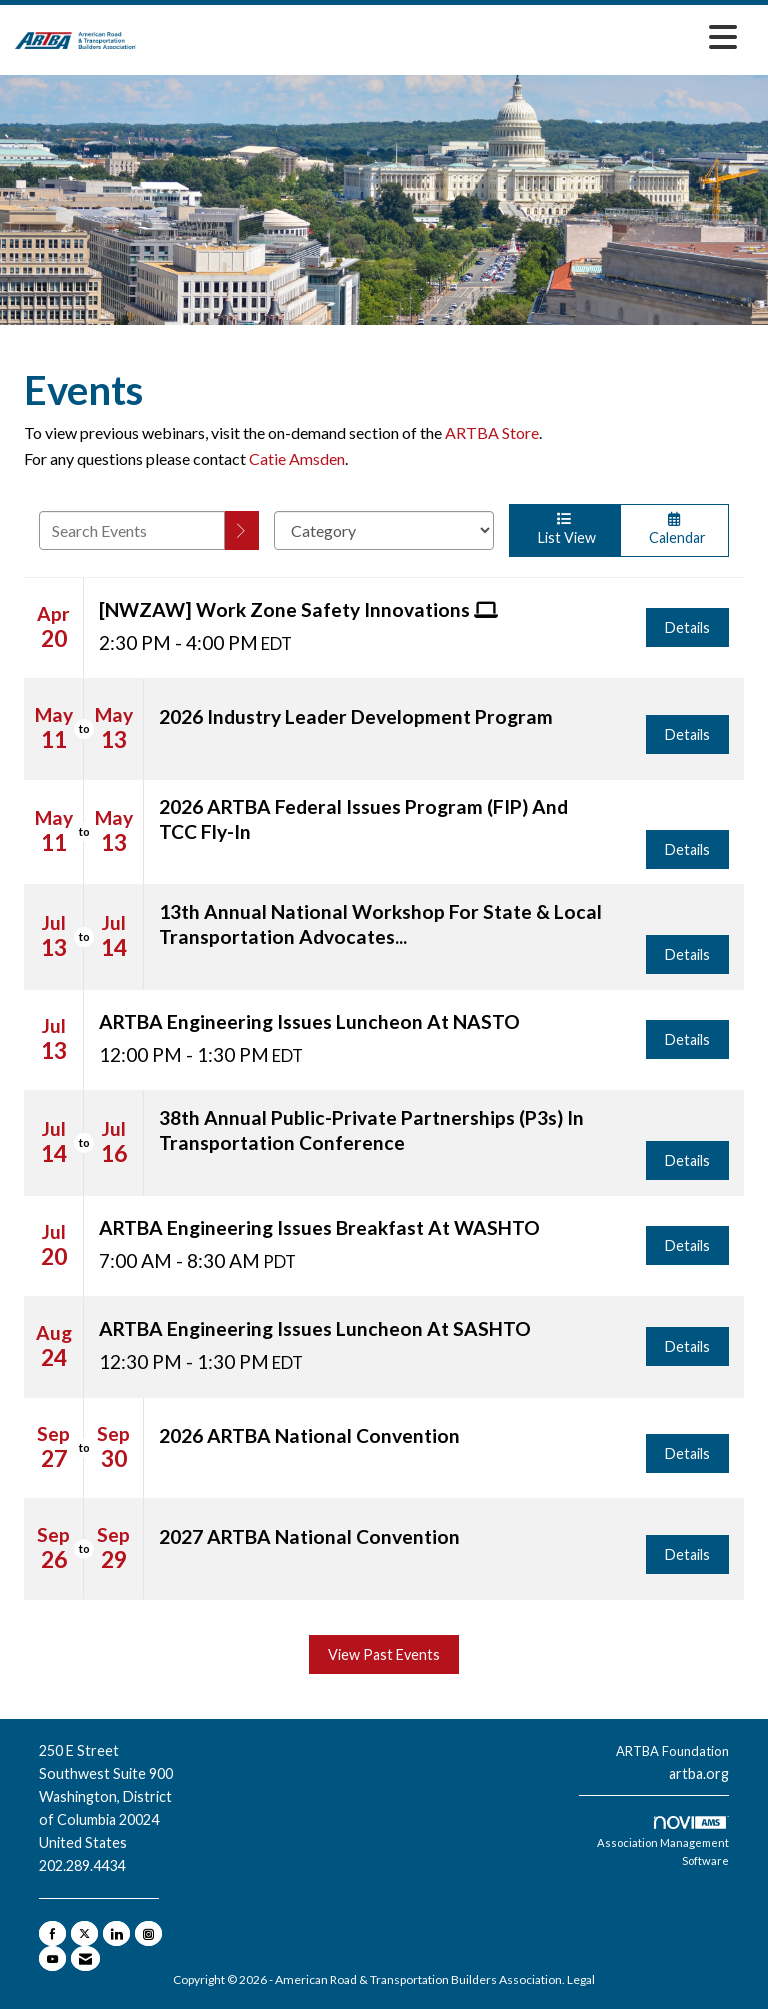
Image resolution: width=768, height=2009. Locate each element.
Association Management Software (663, 1841)
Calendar (675, 529)
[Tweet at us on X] (84, 1933)
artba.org (699, 1773)
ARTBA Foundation (672, 1751)
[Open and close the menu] (442, 36)
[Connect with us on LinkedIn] (116, 1933)
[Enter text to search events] (132, 530)
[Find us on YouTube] (52, 1958)
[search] (242, 530)
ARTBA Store (492, 432)
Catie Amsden (297, 458)
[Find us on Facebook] (52, 1933)
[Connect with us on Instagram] (148, 1933)
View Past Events (384, 1654)
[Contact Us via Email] (85, 1958)
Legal (581, 1979)
